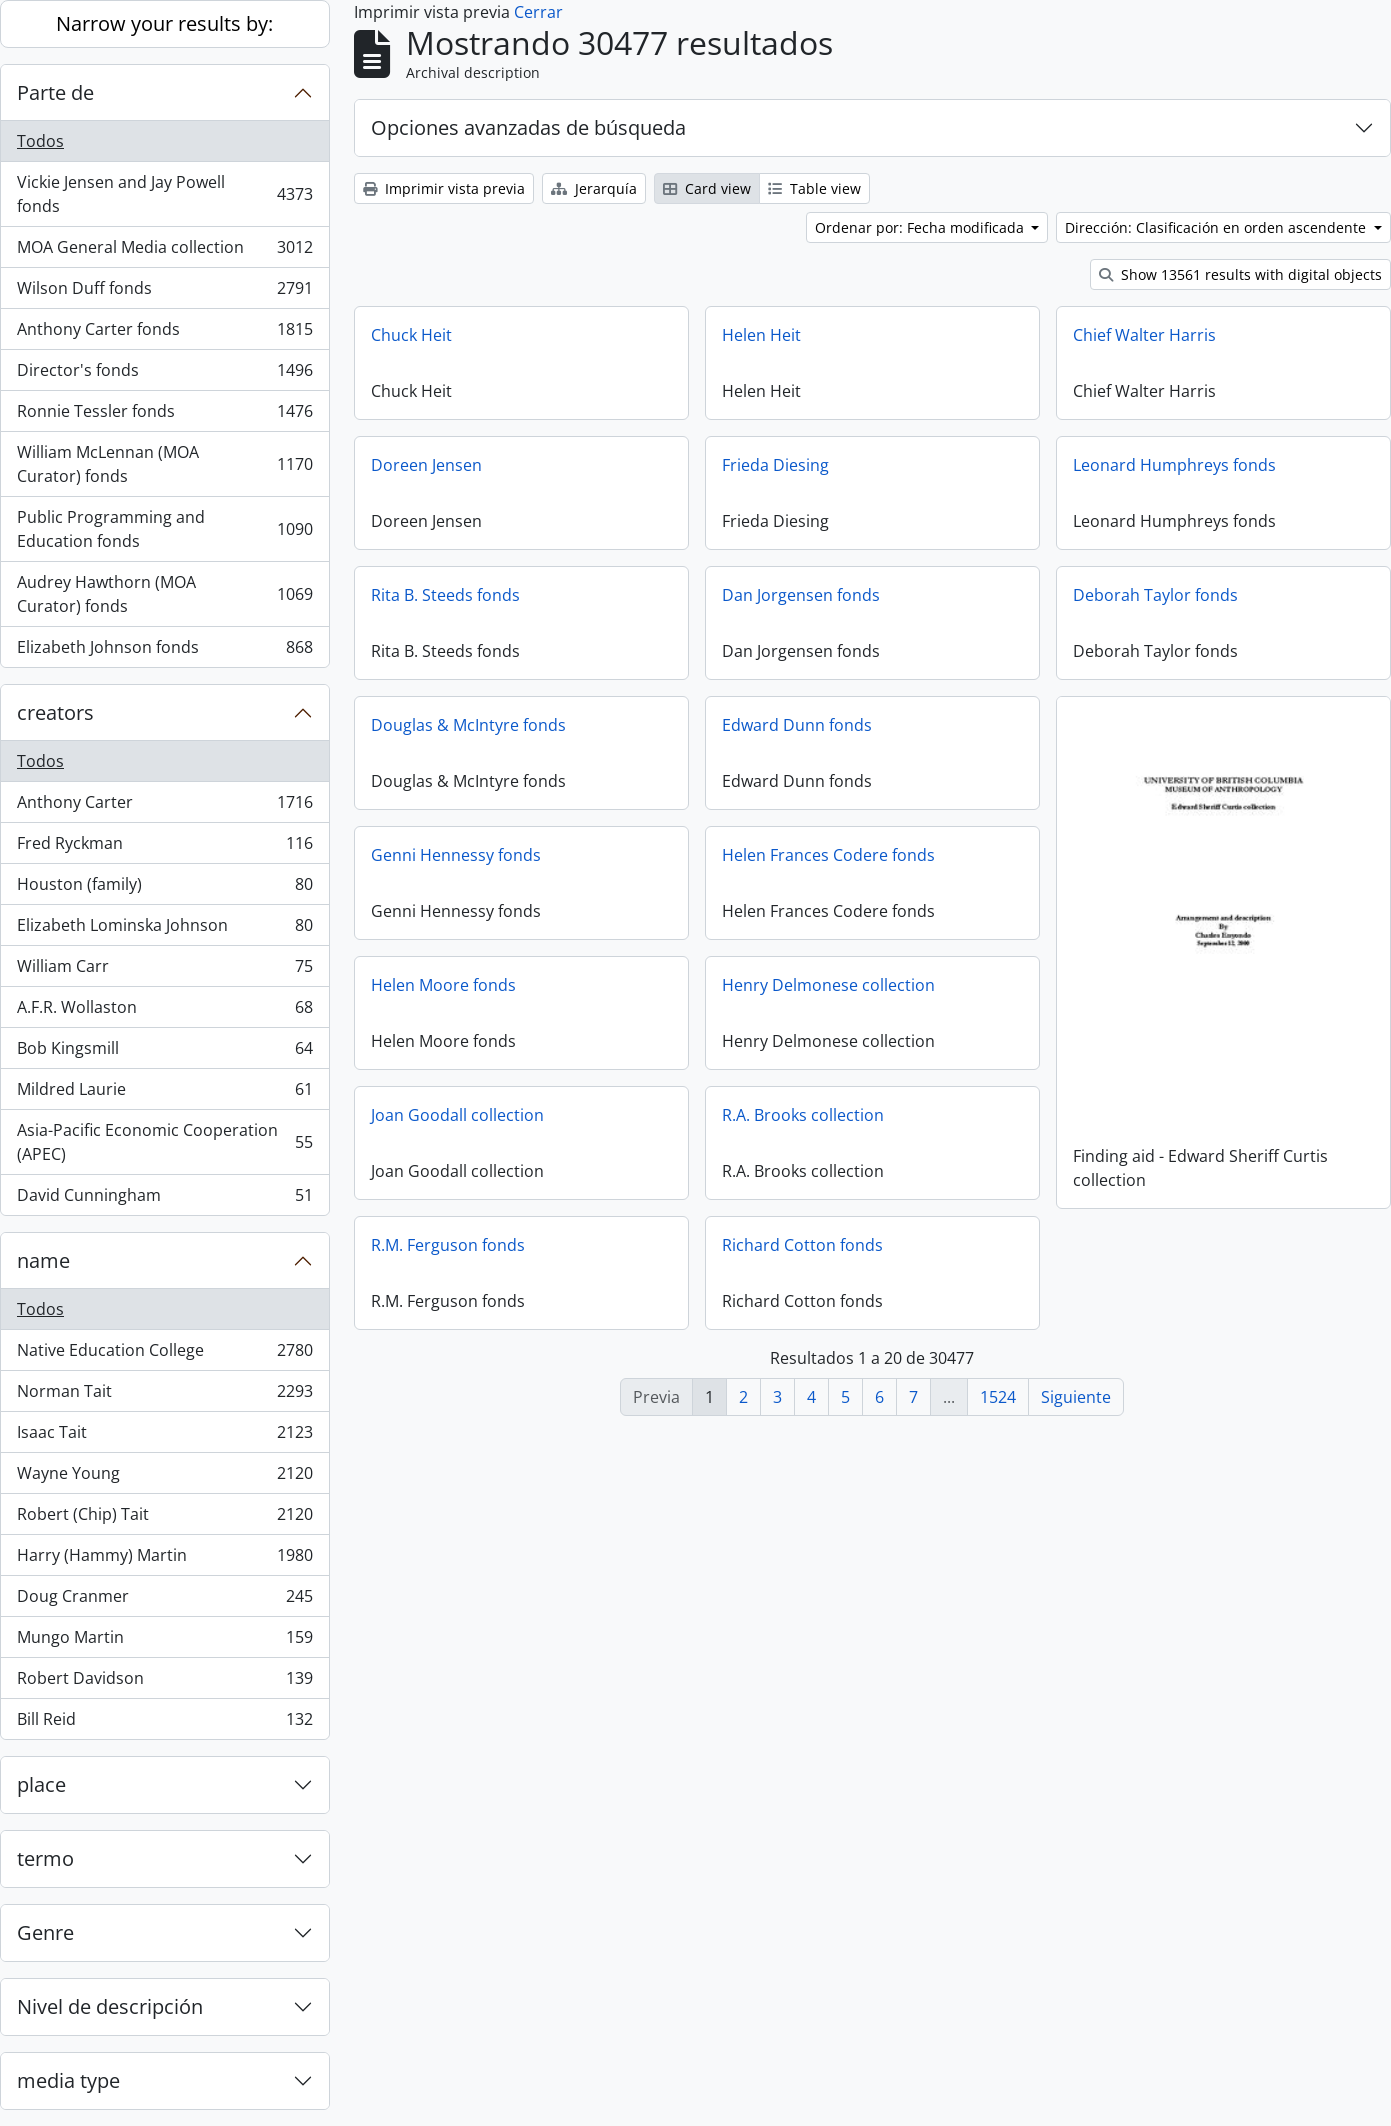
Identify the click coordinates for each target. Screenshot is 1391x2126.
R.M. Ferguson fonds (448, 1245)
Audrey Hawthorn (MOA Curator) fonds (164, 594)
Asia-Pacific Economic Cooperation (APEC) (164, 1142)
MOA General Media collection (164, 251)
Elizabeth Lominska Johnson (164, 929)
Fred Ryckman (164, 847)
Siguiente (1076, 1397)
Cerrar (538, 12)
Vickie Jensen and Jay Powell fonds (164, 194)
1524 (998, 1397)
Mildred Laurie (164, 1093)
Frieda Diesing (775, 465)
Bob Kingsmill (164, 1052)
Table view (814, 188)
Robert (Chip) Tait (164, 1518)
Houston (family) (164, 888)
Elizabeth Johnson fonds (164, 651)
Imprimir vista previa (444, 188)
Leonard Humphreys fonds (1174, 465)
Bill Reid (164, 1723)
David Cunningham (164, 1199)
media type (68, 2080)
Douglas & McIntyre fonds (468, 725)
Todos (40, 141)
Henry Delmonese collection (828, 985)
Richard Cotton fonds (802, 1245)
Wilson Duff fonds (164, 292)
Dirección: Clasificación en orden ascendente (1217, 227)
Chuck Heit (411, 335)
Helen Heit (761, 335)
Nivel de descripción (110, 2006)
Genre (45, 1932)
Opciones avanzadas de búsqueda (528, 127)
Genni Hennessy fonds (456, 855)
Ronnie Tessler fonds (164, 415)
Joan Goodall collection (457, 1115)
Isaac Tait (164, 1436)
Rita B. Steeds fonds (445, 595)
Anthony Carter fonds (164, 333)
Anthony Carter (164, 806)
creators (55, 712)
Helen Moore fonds (443, 985)
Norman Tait (164, 1395)
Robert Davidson (164, 1682)
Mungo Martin (164, 1641)
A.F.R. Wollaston (164, 1011)
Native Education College (164, 1354)
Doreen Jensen (426, 465)
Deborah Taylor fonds (1155, 595)
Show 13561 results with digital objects (1240, 274)
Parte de (55, 92)
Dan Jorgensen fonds (801, 595)
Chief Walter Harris (1144, 335)
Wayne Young (164, 1477)
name (43, 1260)
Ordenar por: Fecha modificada (921, 227)
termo (45, 1858)
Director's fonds (164, 374)
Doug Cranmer (164, 1600)
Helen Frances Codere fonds (828, 855)
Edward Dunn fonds (797, 725)
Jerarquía (594, 188)
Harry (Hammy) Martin (164, 1559)
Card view (707, 188)
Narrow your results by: (164, 23)
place (41, 1784)
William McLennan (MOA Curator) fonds (164, 464)
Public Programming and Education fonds (164, 529)
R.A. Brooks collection (803, 1115)
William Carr (164, 970)
